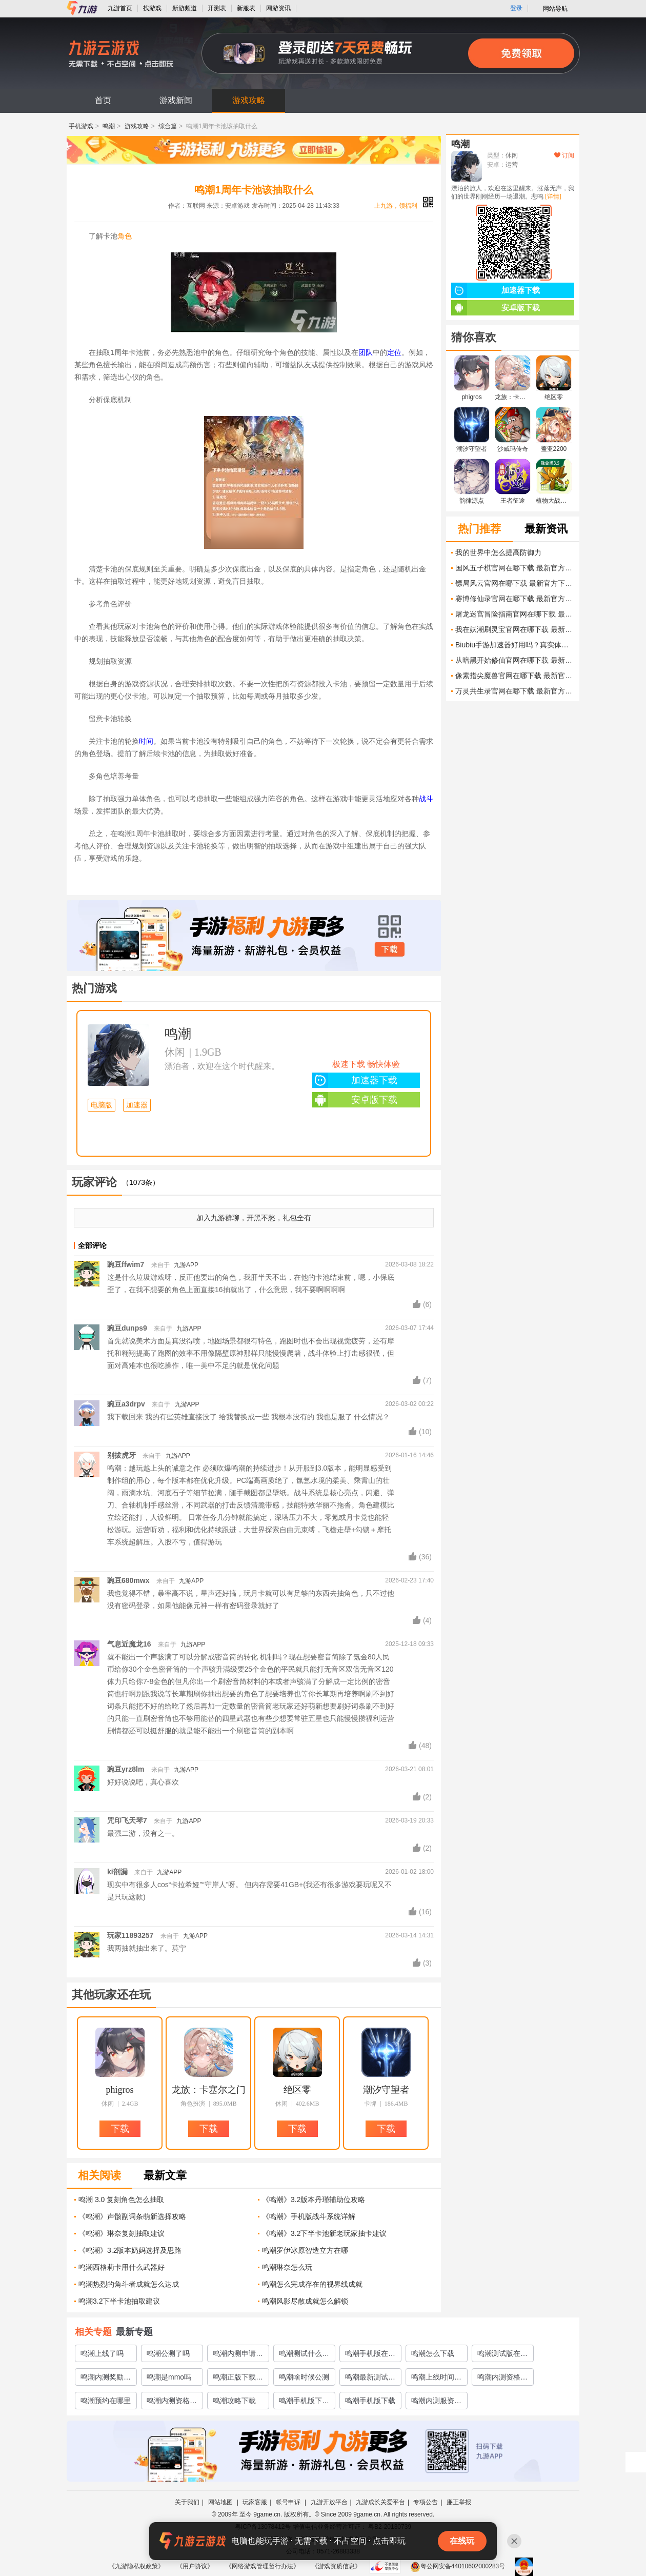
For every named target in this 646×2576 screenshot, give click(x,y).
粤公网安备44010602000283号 (457, 2566)
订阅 (564, 155)
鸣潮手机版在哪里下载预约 (370, 2355)
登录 (516, 8)
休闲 (175, 1052)
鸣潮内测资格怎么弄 (502, 2379)
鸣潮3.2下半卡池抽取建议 (119, 2301)
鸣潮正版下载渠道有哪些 (238, 2379)
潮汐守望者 (386, 2090)
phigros (120, 2090)
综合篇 (167, 126)
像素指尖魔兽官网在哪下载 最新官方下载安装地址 (514, 675)
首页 (103, 100)
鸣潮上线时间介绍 (436, 2379)
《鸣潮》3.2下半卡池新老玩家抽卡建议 (324, 2233)
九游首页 (120, 8)
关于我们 (187, 2502)
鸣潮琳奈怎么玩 (287, 2267)
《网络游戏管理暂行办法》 (262, 2566)
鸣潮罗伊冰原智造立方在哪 (305, 2250)
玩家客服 (255, 2502)
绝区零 (297, 2090)
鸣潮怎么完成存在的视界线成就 (312, 2284)
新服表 (246, 8)
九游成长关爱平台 (380, 2502)
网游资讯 (278, 8)
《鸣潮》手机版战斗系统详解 (308, 2216)
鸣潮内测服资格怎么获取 (436, 2402)
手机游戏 (81, 126)
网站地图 (221, 2502)
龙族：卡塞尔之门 (209, 2090)
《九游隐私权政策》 (136, 2566)
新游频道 (184, 8)
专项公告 (425, 2502)
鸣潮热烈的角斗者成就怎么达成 (128, 2284)
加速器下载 (354, 1080)
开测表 (217, 8)
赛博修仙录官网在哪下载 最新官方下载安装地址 (514, 599)
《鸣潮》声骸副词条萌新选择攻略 (132, 2216)
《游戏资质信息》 (336, 2566)
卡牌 (370, 2103)
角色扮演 (192, 2103)
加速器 (137, 1105)
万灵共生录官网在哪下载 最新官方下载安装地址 (514, 691)
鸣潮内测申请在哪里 (238, 2355)
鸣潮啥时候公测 (304, 2377)
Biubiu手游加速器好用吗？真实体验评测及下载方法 (514, 645)
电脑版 (101, 1105)
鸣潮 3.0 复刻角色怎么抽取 (121, 2199)
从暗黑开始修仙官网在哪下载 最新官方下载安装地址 (514, 660)
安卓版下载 (354, 1099)
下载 (389, 949)
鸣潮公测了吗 (168, 2353)
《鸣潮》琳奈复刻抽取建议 (121, 2233)
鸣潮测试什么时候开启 (304, 2355)
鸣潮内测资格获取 (172, 2402)
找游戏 (152, 8)
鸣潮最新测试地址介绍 (370, 2379)
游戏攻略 (248, 100)
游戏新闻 (175, 100)
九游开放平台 (329, 2502)
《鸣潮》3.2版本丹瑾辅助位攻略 (313, 2199)
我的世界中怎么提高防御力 (498, 552)
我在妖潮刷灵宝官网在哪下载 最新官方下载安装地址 (514, 629)
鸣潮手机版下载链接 (304, 2402)
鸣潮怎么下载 (432, 2353)
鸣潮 (109, 126)
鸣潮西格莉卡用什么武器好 (121, 2267)
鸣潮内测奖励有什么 (105, 2379)
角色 (124, 236)
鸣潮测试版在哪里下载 (502, 2355)
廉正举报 (459, 2502)
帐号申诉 (289, 2502)
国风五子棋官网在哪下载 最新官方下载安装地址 (514, 568)
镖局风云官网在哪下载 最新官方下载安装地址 (514, 583)
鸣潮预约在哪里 (105, 2400)
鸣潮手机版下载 (370, 2400)
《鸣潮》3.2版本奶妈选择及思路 (129, 2250)
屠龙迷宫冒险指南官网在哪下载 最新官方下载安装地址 (514, 614)
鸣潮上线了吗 (102, 2353)
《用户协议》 (194, 2566)
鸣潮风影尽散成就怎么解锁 (305, 2301)
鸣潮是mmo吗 (169, 2377)
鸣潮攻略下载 (234, 2400)
